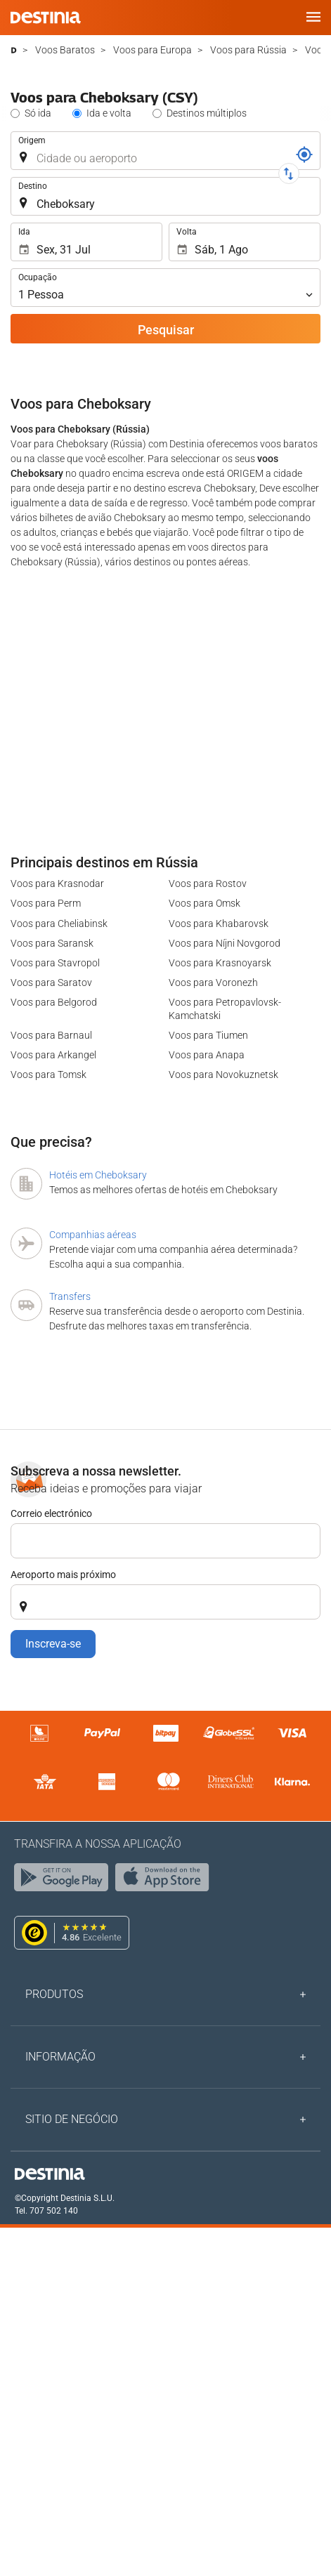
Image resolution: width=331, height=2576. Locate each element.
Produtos (54, 1994)
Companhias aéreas (92, 1234)
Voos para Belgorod (54, 1002)
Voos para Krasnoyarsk (220, 962)
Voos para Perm (46, 903)
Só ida (38, 113)
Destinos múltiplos (207, 113)
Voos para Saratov (51, 982)
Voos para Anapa (207, 1054)
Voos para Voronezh (213, 982)
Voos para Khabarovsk (218, 923)
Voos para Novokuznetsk (223, 1074)
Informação (60, 2056)
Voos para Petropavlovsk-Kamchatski (225, 1008)
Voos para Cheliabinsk (59, 923)
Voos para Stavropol (55, 962)
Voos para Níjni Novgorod (224, 943)
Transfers (70, 1296)
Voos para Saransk (52, 943)
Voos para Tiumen (208, 1035)
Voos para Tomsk (48, 1074)
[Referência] (304, 154)
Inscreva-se (53, 1643)
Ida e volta (108, 113)
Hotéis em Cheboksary (98, 1175)
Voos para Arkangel (53, 1054)
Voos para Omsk (204, 903)
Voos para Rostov (208, 883)
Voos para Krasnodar (57, 883)
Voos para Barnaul (51, 1035)
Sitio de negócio (71, 2119)
